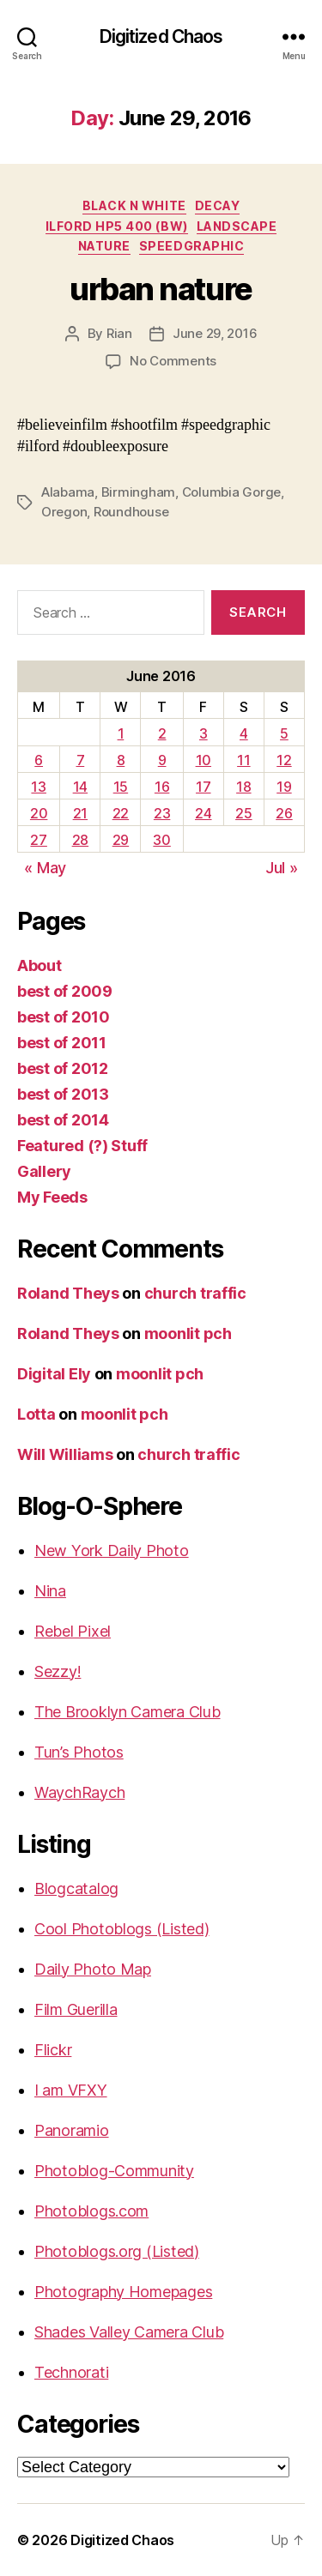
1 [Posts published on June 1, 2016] (121, 733)
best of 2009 (64, 991)
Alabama (67, 492)
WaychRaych (79, 1792)
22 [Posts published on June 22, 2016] (120, 813)
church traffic (195, 1293)
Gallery (44, 1171)
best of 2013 (63, 1094)
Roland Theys (68, 1293)
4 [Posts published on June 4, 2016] (244, 733)
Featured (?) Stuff (82, 1146)
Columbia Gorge (231, 492)
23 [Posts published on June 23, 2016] (162, 813)
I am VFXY (70, 2090)
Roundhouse (131, 512)
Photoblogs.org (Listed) (116, 2251)
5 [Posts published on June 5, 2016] (284, 733)
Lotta (36, 1414)
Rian (119, 333)
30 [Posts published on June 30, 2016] (161, 839)
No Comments (173, 361)
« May (45, 868)
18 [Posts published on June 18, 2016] (243, 786)
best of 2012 (62, 1068)
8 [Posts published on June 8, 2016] (121, 760)
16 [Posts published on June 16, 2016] (162, 786)
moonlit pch (188, 1333)
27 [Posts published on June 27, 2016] (38, 839)
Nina (50, 1591)
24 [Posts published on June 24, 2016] (203, 813)
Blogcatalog (76, 1888)
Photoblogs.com (91, 2211)
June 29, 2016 (215, 333)
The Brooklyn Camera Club (127, 1712)
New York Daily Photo (111, 1550)
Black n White (134, 205)
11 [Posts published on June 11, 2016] (243, 760)
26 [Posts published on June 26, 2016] (284, 813)
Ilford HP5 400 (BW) (117, 226)
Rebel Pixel (72, 1631)
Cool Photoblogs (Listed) (122, 1929)
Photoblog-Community (114, 2171)
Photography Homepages (123, 2292)
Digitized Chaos (161, 36)
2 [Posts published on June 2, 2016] (162, 733)
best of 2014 (63, 1120)
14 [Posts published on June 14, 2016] (80, 786)
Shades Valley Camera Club (128, 2332)
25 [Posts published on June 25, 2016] (243, 813)
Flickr (52, 2050)
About (39, 965)
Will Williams (65, 1454)
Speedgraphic (191, 245)
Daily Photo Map (92, 1969)
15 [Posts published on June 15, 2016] (120, 786)
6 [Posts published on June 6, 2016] (38, 760)
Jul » (281, 868)
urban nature (161, 289)
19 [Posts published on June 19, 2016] (283, 786)
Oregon (64, 512)
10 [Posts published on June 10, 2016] (203, 760)
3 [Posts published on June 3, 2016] (203, 733)
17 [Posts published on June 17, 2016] (203, 786)
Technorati (71, 2372)
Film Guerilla (76, 2009)
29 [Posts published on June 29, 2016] (120, 839)
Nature (104, 245)
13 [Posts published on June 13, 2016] (38, 786)
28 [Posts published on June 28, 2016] (80, 839)
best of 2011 (61, 1043)
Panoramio (71, 2130)
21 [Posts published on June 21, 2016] (80, 813)
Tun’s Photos (79, 1752)
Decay (217, 205)
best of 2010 (63, 1017)
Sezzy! (57, 1671)
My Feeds (52, 1197)
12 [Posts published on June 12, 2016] (283, 760)
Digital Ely (54, 1374)
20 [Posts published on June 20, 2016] (38, 813)
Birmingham (138, 492)
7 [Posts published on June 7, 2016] (80, 760)
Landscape (237, 226)
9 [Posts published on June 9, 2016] (162, 760)
